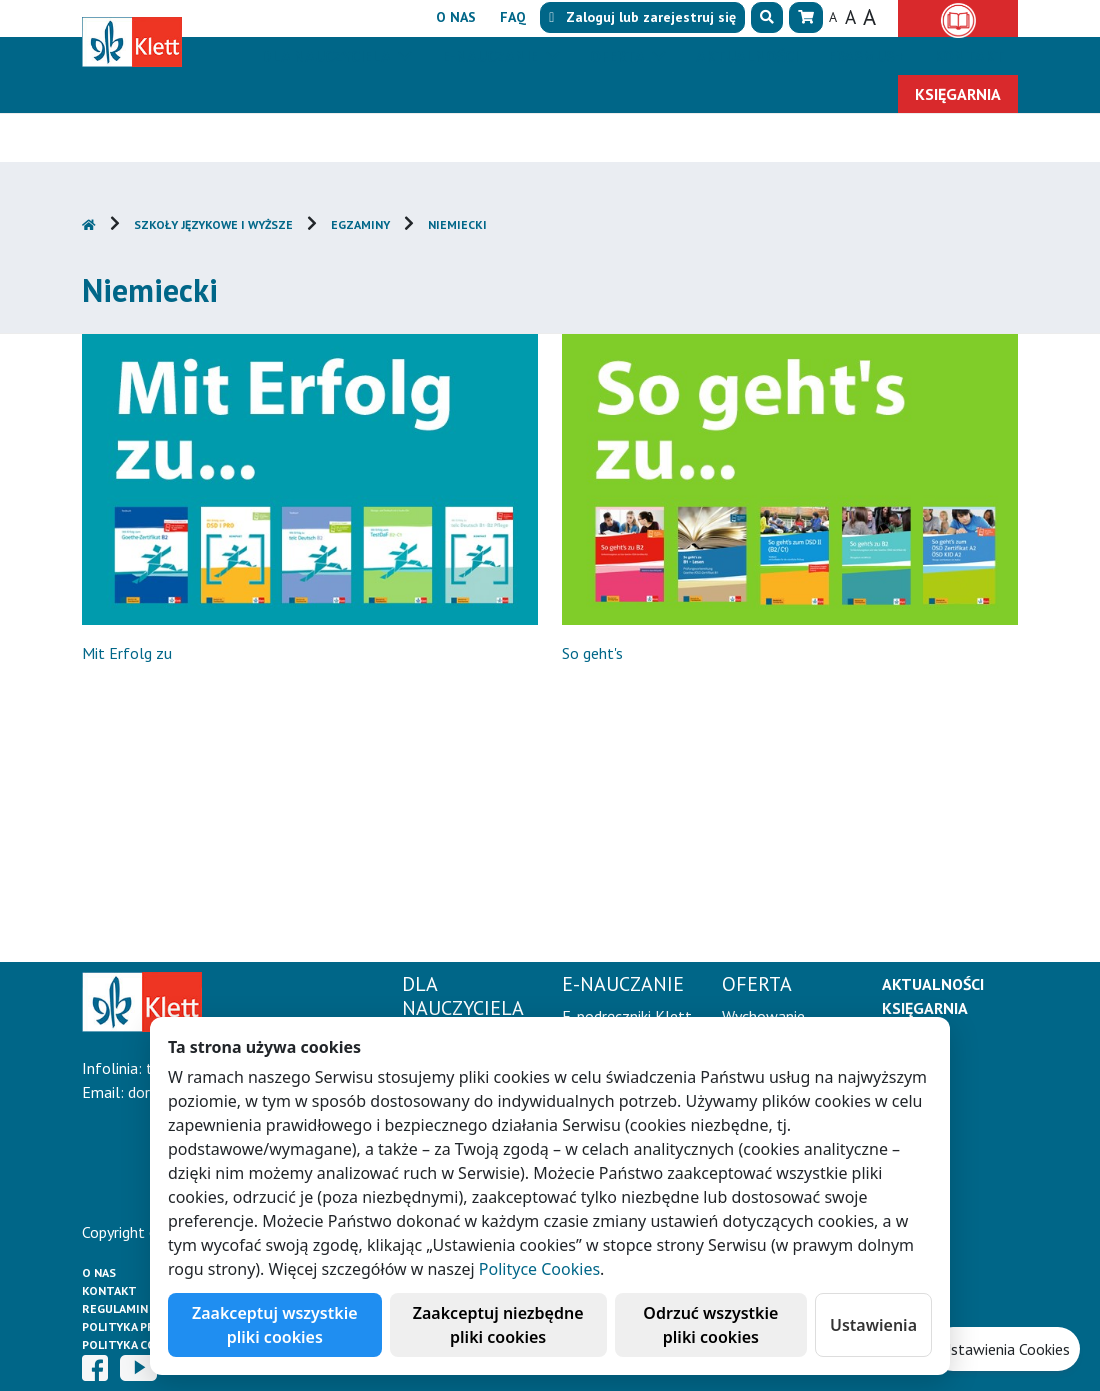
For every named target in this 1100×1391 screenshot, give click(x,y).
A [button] (833, 17)
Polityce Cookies (539, 1269)
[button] (767, 17)
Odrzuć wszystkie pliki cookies (710, 1325)
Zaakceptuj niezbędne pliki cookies (498, 1325)
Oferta (619, 56)
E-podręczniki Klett (627, 1016)
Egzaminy (360, 224)
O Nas (99, 1272)
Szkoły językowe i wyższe (213, 224)
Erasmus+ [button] (866, 56)
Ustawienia (873, 1325)
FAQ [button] (513, 17)
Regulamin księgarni (146, 1308)
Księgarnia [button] (958, 94)
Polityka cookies (136, 1344)
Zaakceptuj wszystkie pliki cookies (275, 1325)
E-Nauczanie (492, 56)
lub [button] (642, 17)
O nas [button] (456, 17)
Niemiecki (457, 224)
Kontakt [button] (969, 56)
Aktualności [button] (747, 56)
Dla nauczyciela (327, 56)
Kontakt (109, 1290)
